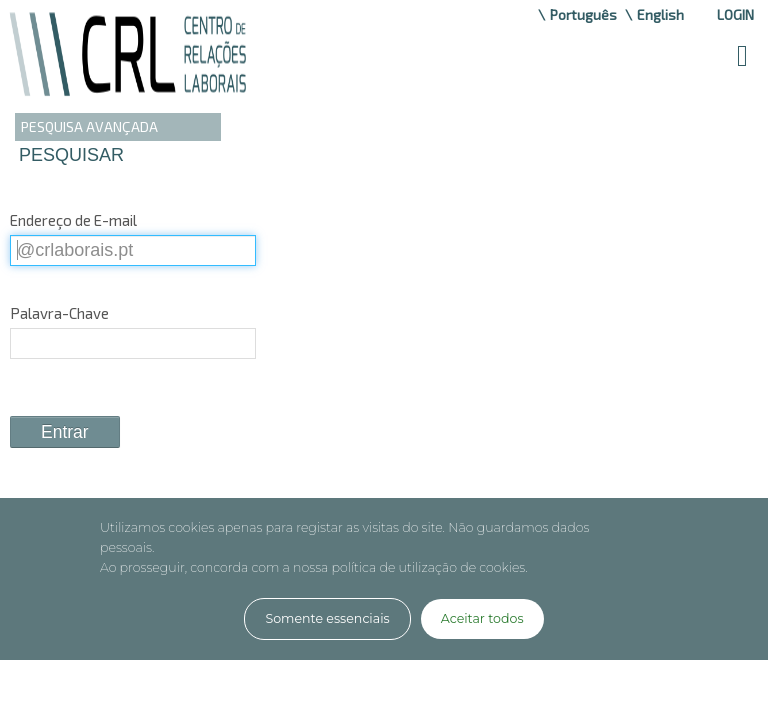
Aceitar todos (482, 618)
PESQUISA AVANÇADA (89, 126)
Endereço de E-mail (73, 220)
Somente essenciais (327, 618)
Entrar (65, 432)
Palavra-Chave (59, 313)
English (660, 14)
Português (583, 14)
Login (735, 14)
